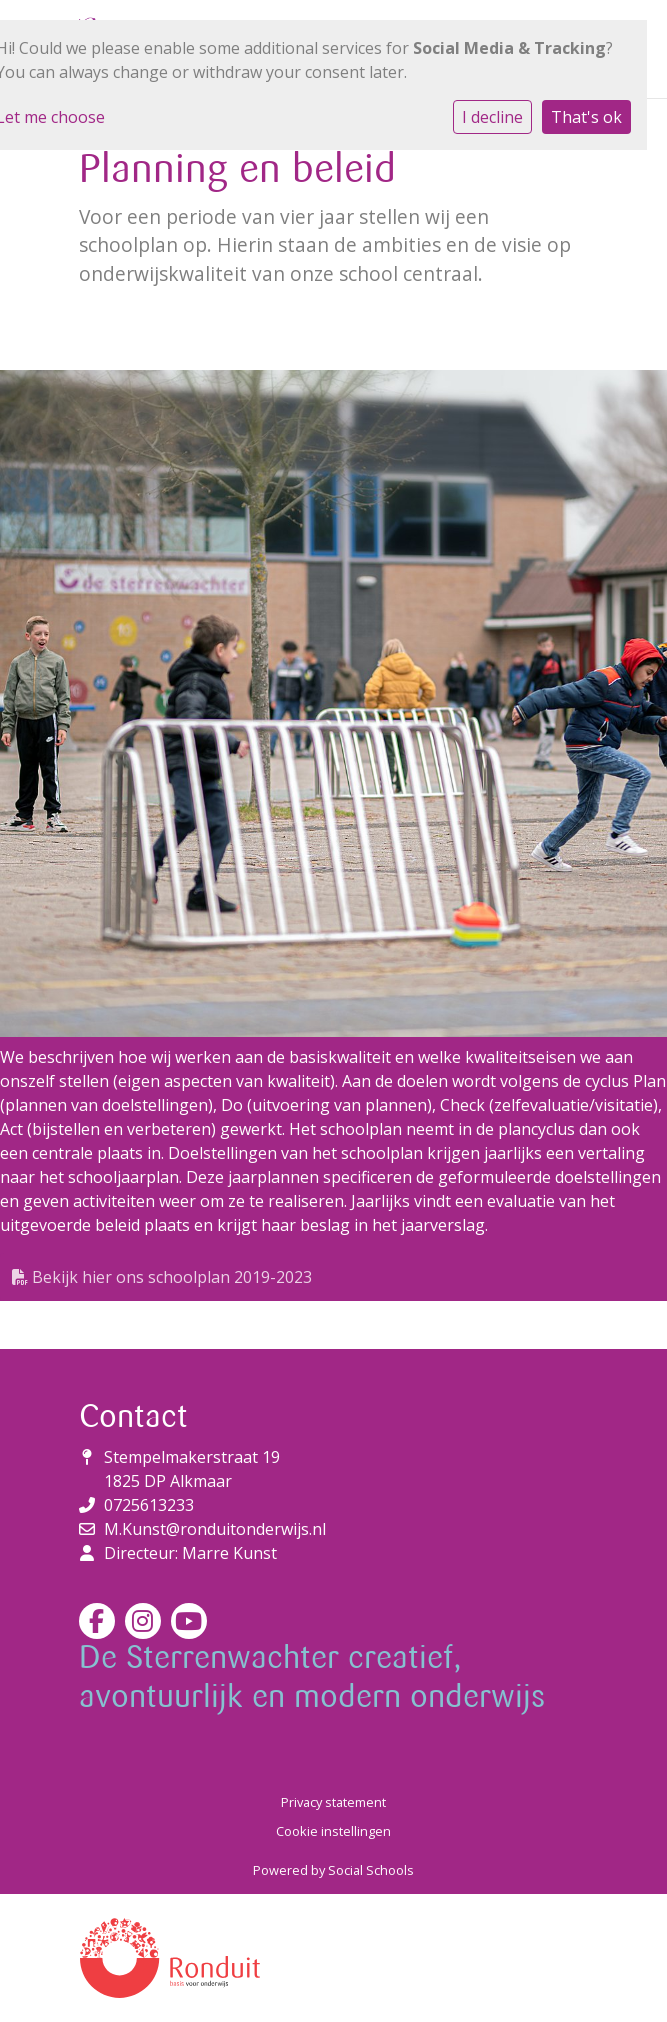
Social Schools (371, 1870)
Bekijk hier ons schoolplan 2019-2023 (162, 1277)
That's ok (586, 117)
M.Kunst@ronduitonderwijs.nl (215, 1529)
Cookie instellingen (333, 1831)
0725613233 (149, 1505)
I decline (492, 117)
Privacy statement (333, 1802)
